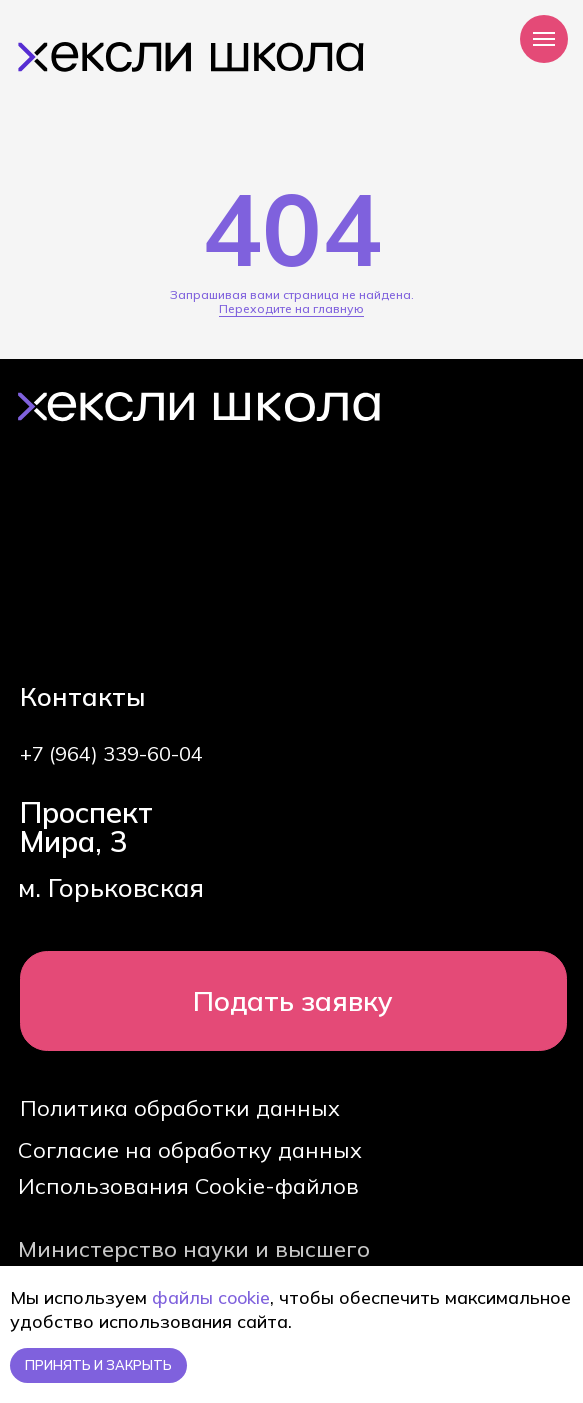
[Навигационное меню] (544, 39)
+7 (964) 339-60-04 (111, 753)
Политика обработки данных (180, 1107)
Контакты (83, 696)
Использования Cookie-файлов (188, 1185)
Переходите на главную (291, 308)
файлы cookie (211, 1297)
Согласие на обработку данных (190, 1149)
